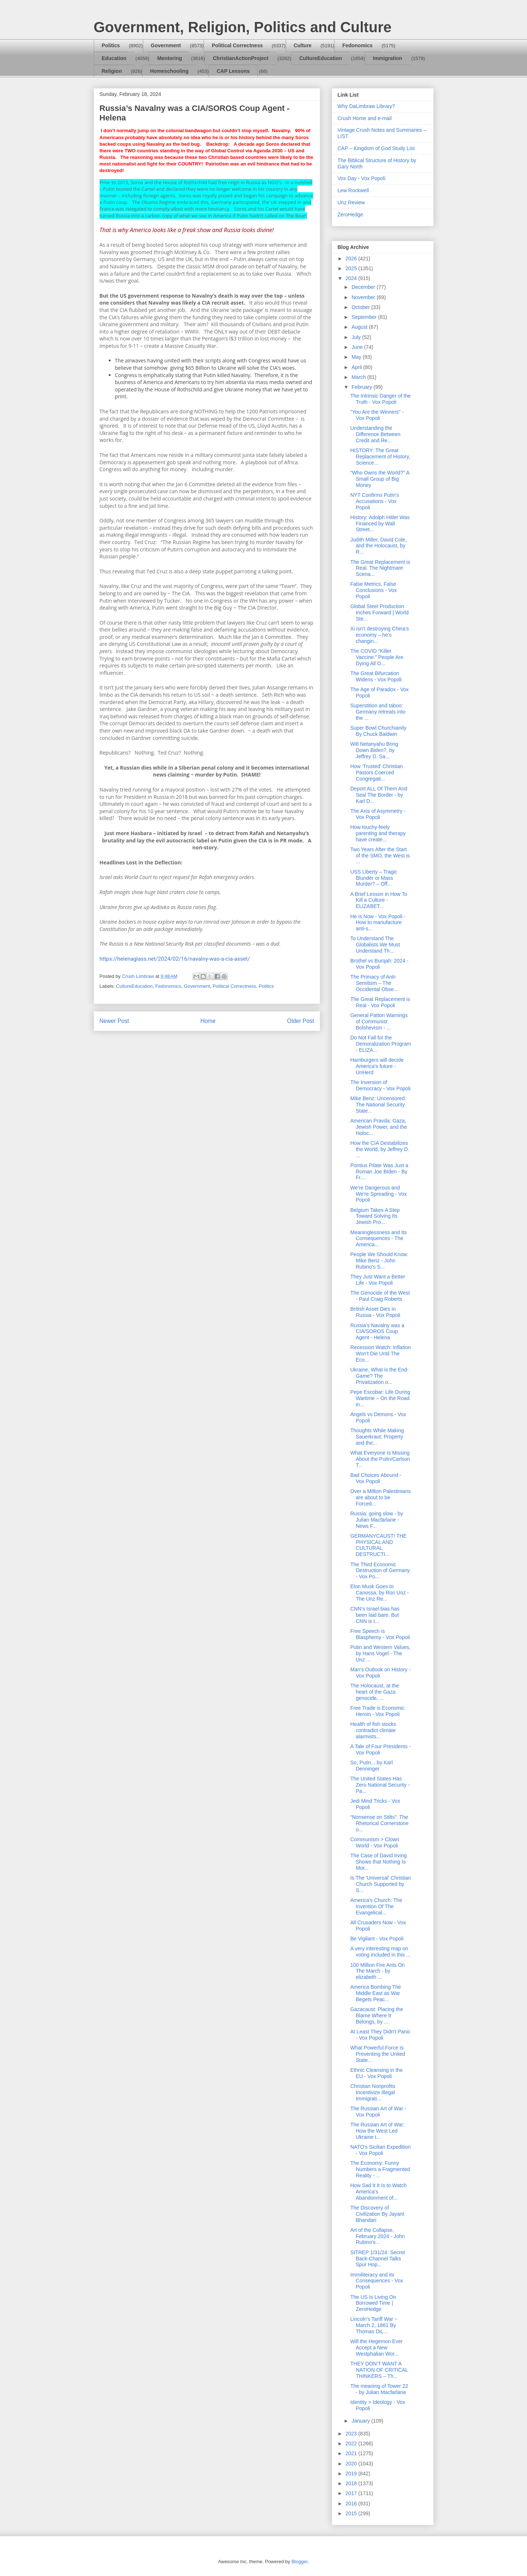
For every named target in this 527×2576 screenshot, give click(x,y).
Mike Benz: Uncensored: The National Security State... (378, 1104)
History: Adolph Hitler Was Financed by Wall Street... (379, 523)
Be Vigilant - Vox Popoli (376, 1939)
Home (208, 1021)
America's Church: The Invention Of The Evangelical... (376, 1906)
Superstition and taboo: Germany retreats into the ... (377, 712)
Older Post (300, 1021)
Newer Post (114, 1021)
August (360, 327)
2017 (351, 2493)
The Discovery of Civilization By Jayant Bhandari (377, 2214)
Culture (303, 45)
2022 (351, 2443)
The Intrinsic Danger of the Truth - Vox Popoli (380, 399)
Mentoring (169, 58)
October (361, 307)
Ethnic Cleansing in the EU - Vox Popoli (376, 2073)
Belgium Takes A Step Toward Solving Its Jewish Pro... (375, 1216)
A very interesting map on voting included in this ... (380, 1952)
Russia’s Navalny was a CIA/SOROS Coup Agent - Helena (377, 1331)
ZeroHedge (350, 214)
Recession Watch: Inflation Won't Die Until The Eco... (380, 1353)
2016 (351, 2503)
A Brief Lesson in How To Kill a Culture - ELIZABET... (378, 900)
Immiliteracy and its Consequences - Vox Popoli (376, 2281)
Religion (112, 71)
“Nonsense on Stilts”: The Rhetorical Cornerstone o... (379, 1823)
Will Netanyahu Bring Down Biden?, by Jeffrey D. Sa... (374, 750)
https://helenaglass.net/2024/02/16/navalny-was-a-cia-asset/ (175, 959)
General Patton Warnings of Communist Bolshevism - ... (379, 1021)
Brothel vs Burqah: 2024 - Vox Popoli (379, 964)
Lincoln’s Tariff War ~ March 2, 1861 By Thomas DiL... (373, 2325)
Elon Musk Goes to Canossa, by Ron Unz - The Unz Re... (379, 1592)
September (365, 317)
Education (114, 58)
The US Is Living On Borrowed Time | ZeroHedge (373, 2303)
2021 (351, 2453)
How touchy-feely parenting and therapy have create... (377, 833)
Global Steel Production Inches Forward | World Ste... (379, 612)
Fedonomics (357, 45)
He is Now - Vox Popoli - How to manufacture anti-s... (377, 922)
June (358, 347)
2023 (351, 2434)
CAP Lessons (233, 71)
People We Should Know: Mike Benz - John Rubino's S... (379, 1260)
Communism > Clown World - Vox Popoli (374, 1842)
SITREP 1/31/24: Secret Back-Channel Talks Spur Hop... (377, 2258)
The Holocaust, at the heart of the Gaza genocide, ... (374, 1692)
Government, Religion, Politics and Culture (242, 27)
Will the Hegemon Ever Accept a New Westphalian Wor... (376, 2347)
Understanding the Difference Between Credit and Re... (375, 434)
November (364, 297)
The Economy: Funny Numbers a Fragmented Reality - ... (380, 2169)
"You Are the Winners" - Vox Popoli (377, 415)
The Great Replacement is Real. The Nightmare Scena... (380, 568)
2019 (351, 2473)
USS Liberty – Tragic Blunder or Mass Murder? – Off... (373, 878)
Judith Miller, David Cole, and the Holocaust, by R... (378, 546)
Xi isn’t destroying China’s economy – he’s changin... (379, 635)
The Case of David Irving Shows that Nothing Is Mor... (378, 1862)
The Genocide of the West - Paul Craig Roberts (379, 1296)
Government (166, 45)
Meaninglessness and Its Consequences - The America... (378, 1238)
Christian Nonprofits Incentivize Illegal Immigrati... (372, 2092)
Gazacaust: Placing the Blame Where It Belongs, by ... (376, 2015)
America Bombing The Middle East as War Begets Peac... (375, 1993)
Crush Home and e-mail (365, 118)
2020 (351, 2464)
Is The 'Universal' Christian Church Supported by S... (380, 1884)
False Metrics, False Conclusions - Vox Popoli (373, 590)
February (363, 387)
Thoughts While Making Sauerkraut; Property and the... (377, 1436)
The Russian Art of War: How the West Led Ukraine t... (377, 2131)
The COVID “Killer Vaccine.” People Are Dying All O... (376, 657)
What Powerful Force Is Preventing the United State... (377, 2054)
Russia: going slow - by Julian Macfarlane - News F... (376, 1520)
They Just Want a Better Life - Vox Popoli (377, 1280)
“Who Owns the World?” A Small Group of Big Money (379, 479)
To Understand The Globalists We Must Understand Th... (375, 944)
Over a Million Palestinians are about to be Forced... (380, 1497)
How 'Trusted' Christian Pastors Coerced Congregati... (376, 772)
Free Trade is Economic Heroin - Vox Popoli (377, 1711)
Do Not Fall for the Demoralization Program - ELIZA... (380, 1044)
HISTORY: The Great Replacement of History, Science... (380, 456)
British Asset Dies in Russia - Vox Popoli (375, 1312)
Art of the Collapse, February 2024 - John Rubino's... (377, 2236)
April (357, 367)
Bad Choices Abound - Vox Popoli (375, 1478)
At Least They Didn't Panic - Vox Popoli (380, 2035)
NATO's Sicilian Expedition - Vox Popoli (380, 2150)
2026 (351, 258)
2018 (351, 2483)
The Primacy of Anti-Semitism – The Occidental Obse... (374, 983)
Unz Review (351, 202)
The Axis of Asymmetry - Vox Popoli (377, 814)
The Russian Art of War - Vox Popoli (378, 2112)
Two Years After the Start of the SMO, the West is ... (380, 855)
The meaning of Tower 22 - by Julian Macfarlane (379, 2389)
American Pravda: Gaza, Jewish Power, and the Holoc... (378, 1127)
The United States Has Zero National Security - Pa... (379, 1785)
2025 (351, 268)
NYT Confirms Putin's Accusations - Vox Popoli (374, 501)
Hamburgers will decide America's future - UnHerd (377, 1066)
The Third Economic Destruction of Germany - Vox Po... (380, 1570)
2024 (351, 278)
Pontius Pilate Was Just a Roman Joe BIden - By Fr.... (379, 1171)
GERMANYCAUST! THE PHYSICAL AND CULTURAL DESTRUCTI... (378, 1545)
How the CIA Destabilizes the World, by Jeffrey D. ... (379, 1149)
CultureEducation (320, 58)
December (364, 287)
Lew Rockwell (353, 190)
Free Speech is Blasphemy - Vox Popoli (380, 1634)
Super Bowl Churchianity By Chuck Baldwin (378, 731)
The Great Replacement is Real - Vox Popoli (380, 1002)
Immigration (387, 58)
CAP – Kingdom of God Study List (376, 148)
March (359, 377)
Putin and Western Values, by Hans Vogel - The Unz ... (380, 1653)
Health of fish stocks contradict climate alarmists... (373, 1730)
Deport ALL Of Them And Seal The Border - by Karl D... (378, 795)
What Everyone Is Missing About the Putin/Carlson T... (380, 1459)
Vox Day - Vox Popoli (362, 178)
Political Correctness (237, 45)
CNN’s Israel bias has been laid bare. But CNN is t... (374, 1615)
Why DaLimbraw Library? (366, 106)
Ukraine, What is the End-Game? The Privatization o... (379, 1376)
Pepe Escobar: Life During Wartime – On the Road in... (380, 1398)
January (361, 2421)
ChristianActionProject (240, 58)
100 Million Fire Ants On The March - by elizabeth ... (377, 1971)
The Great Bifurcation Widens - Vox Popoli (375, 676)
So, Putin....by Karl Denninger (371, 1766)
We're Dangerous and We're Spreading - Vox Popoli (378, 1194)
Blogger (300, 2561)
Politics (111, 45)
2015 (351, 2513)
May (357, 357)
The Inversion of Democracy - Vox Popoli (380, 1085)
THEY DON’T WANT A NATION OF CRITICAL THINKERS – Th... (379, 2370)
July (357, 337)
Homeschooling (169, 71)
